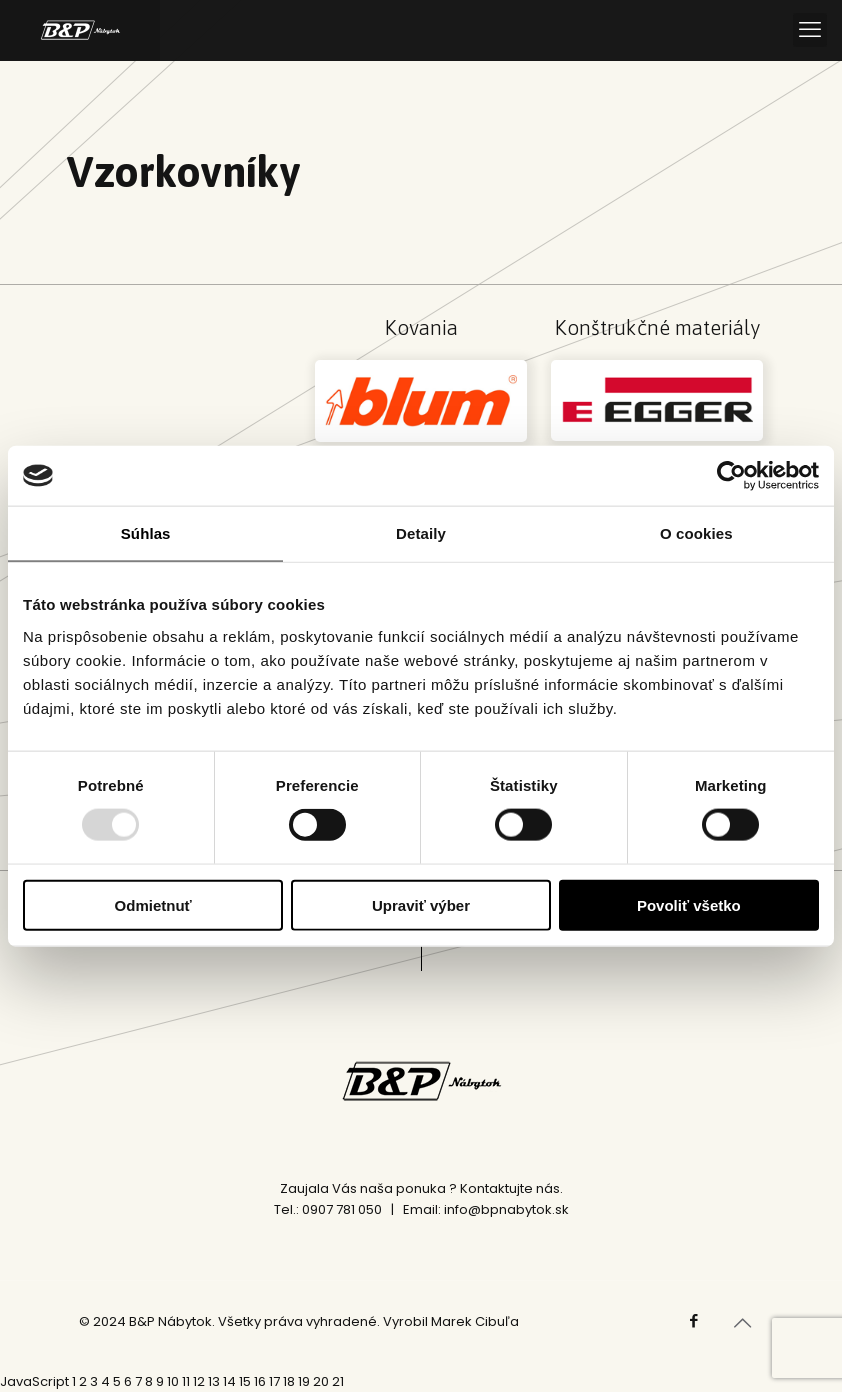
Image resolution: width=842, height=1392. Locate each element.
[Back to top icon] (742, 1323)
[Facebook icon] (693, 1320)
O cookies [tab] (696, 533)
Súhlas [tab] (146, 533)
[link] (421, 401)
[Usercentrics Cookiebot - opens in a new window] (731, 476)
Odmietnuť (153, 904)
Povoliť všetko (689, 904)
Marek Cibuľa (475, 1321)
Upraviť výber (421, 904)
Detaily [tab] (421, 533)
